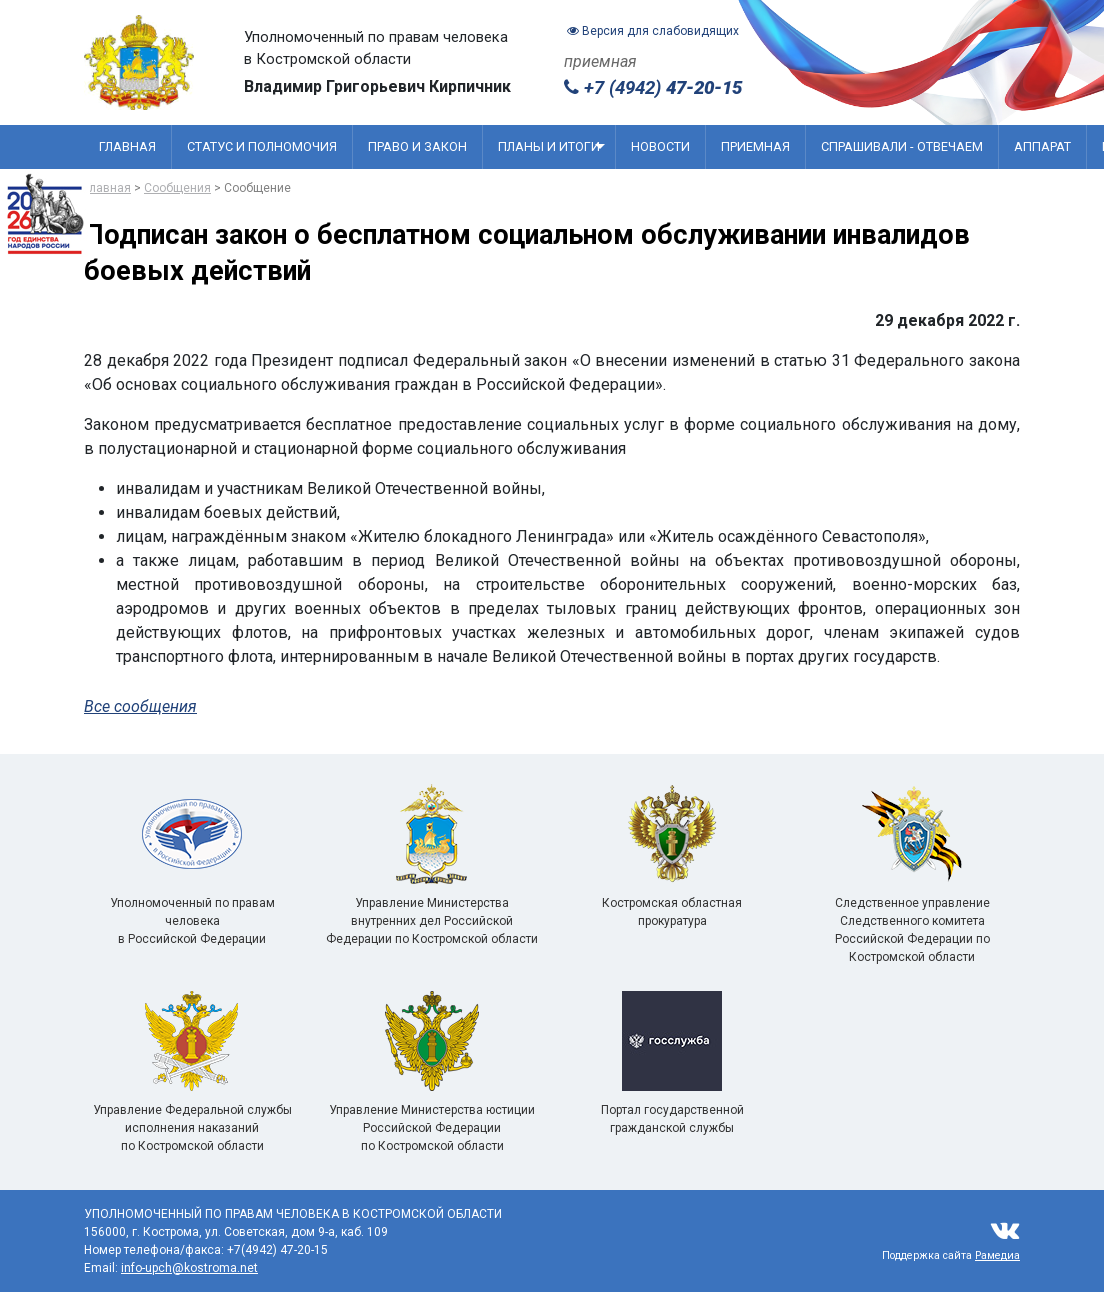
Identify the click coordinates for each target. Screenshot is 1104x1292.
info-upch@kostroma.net (189, 1268)
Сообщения (177, 188)
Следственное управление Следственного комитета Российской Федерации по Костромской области (912, 897)
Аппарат (1042, 146)
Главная (127, 146)
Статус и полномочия (262, 146)
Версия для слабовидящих (653, 31)
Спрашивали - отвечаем (902, 146)
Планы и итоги (551, 146)
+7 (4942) (653, 88)
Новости (660, 146)
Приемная (755, 146)
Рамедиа (997, 1255)
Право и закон (417, 146)
